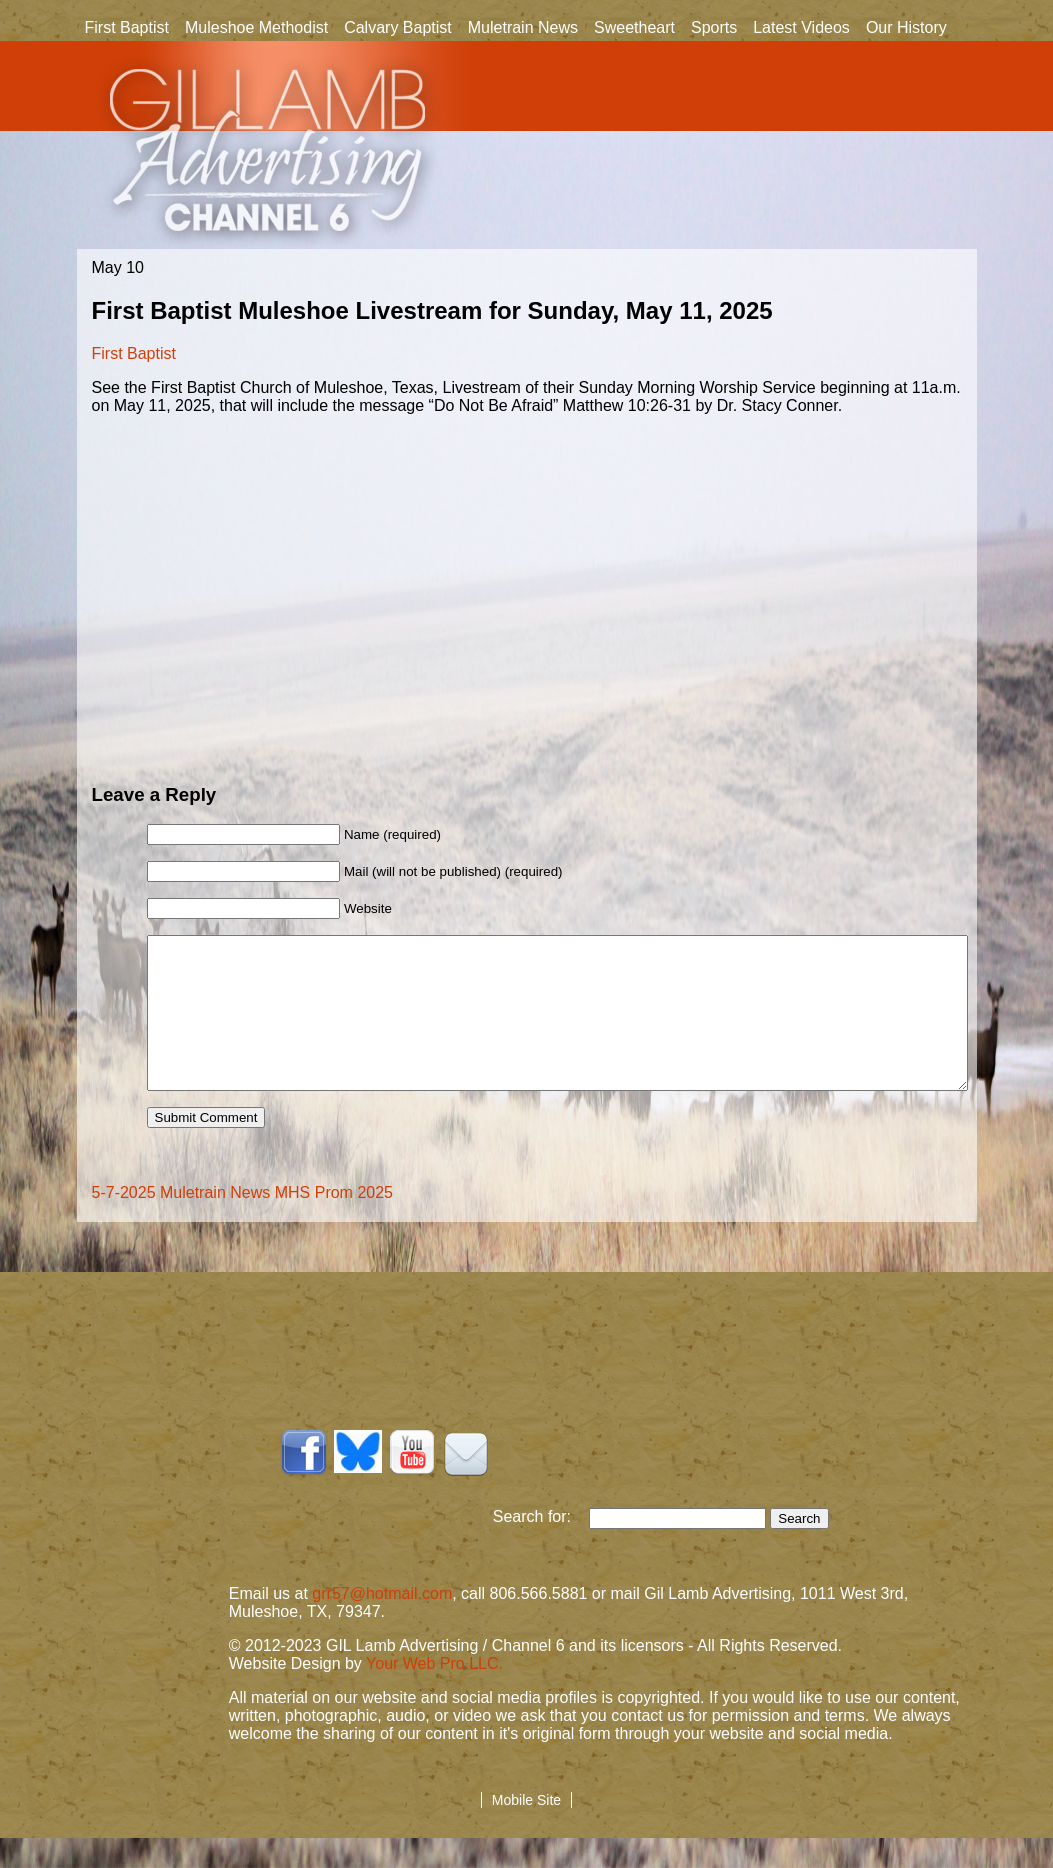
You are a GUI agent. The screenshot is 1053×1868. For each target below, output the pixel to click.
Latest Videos (801, 27)
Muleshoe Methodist (256, 27)
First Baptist (127, 27)
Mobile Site (526, 1830)
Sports (714, 27)
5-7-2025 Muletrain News (181, 1222)
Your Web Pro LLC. (434, 1693)
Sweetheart (634, 27)
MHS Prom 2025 (334, 1222)
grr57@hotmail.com (382, 1623)
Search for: (541, 1546)
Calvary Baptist (398, 27)
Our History (906, 29)
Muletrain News (523, 27)
